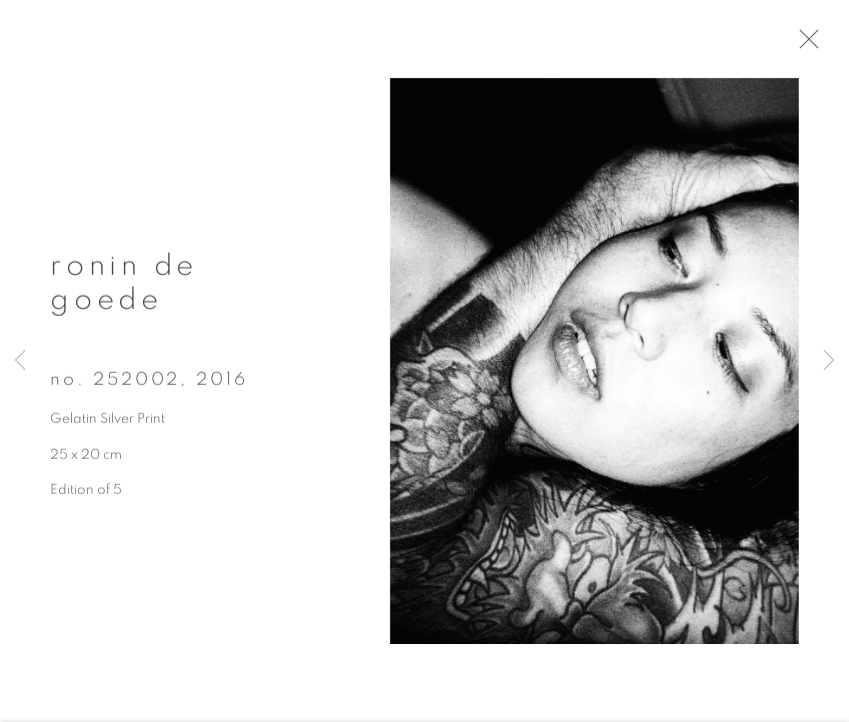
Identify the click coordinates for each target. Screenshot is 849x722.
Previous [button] (20, 360)
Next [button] (829, 360)
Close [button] (824, 45)
